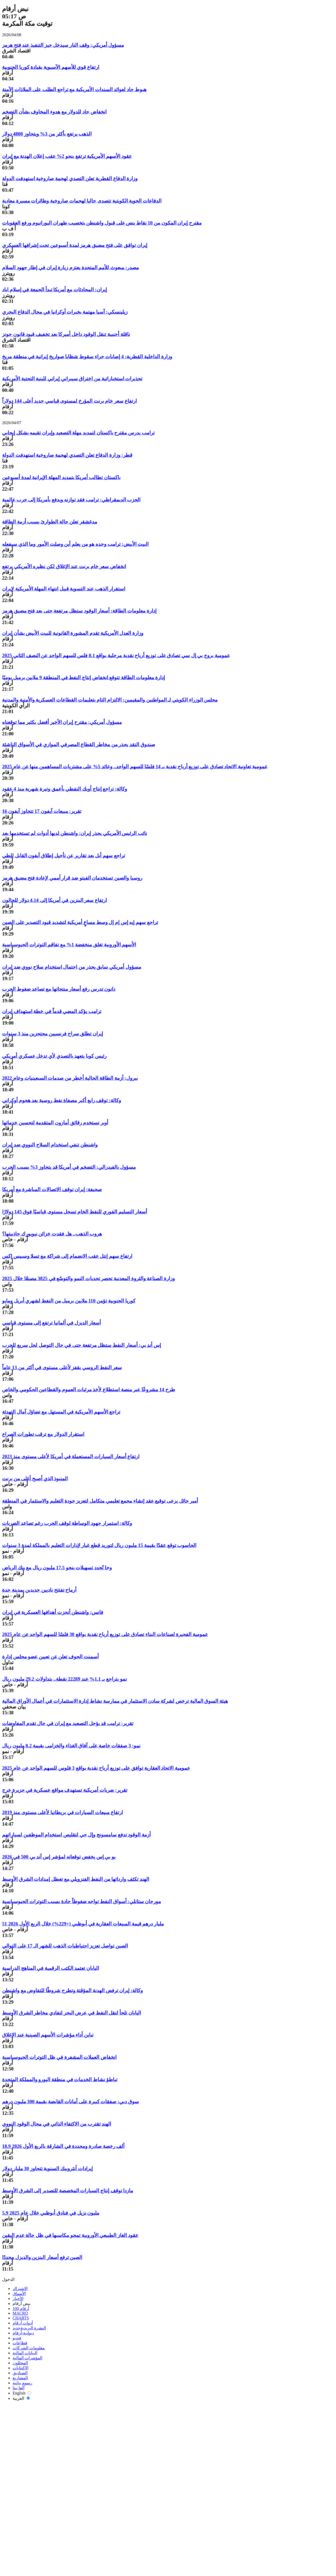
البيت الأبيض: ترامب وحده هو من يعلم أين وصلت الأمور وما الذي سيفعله (75, 544)
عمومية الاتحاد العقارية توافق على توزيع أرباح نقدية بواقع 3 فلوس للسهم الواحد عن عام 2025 (96, 1768)
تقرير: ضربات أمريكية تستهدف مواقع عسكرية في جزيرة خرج (64, 1790)
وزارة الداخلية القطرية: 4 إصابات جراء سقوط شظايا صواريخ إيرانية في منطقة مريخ (87, 356)
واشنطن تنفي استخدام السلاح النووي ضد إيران (50, 1144)
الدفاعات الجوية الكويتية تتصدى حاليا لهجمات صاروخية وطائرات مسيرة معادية (81, 201)
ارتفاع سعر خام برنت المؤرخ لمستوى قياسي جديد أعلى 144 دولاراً (69, 401)
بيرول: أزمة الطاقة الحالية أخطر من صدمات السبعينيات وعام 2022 (70, 1078)
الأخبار (18, 2298)
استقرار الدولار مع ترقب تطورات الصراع (43, 1434)
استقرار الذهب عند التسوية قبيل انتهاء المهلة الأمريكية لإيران (63, 588)
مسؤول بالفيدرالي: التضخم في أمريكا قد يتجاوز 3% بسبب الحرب (69, 1167)
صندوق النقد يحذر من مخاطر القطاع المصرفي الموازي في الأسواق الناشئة (78, 744)
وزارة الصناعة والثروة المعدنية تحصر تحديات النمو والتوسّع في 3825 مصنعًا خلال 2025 (88, 1278)
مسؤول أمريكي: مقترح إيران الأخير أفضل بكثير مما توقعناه (62, 722)
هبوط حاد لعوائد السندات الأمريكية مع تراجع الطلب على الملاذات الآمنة (74, 89)
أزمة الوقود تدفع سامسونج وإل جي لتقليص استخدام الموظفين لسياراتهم (76, 1834)
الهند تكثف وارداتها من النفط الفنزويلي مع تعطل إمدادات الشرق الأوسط (75, 1879)
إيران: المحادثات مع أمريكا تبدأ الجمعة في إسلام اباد (54, 289)
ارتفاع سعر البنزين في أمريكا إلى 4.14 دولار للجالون (54, 900)
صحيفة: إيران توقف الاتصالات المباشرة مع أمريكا (52, 1189)
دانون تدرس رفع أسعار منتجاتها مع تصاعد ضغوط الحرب (58, 989)
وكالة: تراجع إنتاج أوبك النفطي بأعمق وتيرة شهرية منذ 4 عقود (64, 789)
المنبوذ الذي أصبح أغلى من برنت (35, 1478)
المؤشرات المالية (27, 2358)
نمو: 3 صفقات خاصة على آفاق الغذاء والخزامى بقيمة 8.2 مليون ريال (71, 1745)
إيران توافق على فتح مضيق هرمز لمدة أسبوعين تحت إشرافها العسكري (74, 245)
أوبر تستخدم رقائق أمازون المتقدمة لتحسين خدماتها (55, 1122)
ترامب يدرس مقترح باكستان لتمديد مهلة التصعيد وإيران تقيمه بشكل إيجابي (78, 432)
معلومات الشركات (29, 2348)
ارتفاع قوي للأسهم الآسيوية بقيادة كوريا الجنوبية (50, 67)
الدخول (8, 2279)
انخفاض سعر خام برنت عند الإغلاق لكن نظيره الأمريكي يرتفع (64, 566)
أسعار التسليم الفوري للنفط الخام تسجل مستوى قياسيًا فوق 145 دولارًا (74, 1211)
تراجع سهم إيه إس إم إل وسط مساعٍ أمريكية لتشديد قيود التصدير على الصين (80, 922)
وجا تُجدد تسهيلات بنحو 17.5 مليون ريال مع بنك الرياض (57, 1567)
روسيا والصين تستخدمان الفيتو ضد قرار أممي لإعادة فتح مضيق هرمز (72, 878)
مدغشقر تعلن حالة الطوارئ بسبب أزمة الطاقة (49, 521)
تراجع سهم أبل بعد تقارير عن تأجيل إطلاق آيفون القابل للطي (63, 855)
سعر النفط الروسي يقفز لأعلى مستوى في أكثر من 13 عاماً (62, 1367)
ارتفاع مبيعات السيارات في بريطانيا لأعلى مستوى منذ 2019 (62, 1812)
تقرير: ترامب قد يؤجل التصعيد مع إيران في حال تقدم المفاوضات (67, 1723)
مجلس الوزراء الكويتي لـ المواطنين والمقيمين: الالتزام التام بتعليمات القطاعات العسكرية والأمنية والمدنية (110, 700)
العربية (21, 2398)
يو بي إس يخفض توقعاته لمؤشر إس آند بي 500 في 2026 (59, 1857)
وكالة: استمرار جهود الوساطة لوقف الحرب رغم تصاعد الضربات (67, 1523)
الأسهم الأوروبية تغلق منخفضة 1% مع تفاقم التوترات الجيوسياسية (69, 944)
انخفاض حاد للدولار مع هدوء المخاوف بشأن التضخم (54, 112)
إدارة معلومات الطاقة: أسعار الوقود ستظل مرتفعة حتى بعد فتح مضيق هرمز (79, 611)
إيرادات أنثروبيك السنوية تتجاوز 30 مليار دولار (47, 2168)
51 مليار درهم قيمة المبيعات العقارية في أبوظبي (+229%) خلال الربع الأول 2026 (83, 1923)
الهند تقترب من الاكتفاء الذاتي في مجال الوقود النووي (56, 2124)
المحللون (20, 2363)
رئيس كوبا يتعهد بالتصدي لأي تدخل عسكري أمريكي (54, 1056)
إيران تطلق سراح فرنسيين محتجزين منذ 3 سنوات (52, 1033)
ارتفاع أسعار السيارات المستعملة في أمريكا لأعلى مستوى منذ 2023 (71, 1456)
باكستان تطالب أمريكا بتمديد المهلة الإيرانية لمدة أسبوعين (61, 477)
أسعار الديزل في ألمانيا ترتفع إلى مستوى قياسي (51, 1323)
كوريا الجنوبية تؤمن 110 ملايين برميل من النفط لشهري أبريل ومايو (68, 1300)
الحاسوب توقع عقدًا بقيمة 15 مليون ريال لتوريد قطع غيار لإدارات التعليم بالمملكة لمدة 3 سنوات (99, 1545)
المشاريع (20, 2378)
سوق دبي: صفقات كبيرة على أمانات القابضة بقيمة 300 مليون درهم (70, 2101)
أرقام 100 (21, 2308)
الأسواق (19, 2293)
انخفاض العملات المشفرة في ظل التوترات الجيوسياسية (59, 2057)
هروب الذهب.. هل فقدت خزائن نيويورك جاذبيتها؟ (52, 1234)
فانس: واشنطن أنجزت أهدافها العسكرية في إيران (52, 1612)
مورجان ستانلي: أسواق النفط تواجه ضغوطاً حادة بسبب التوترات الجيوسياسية (81, 1901)
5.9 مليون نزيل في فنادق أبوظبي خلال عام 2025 (50, 2213)
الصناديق (20, 2373)
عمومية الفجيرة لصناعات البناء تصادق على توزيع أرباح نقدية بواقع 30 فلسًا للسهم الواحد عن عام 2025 (105, 1634)
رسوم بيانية (22, 2383)
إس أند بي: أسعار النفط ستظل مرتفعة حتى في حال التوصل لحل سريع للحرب (81, 1345)
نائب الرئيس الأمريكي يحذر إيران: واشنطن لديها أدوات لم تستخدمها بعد (74, 833)
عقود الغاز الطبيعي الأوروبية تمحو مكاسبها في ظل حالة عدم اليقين (70, 2235)
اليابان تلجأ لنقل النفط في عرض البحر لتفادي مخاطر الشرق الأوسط (71, 2013)
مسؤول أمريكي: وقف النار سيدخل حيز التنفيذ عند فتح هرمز (63, 45)
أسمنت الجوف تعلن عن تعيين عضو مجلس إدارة (50, 1656)
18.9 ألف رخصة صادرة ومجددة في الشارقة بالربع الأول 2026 (63, 2146)
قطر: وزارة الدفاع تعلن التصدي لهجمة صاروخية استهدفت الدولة (67, 455)
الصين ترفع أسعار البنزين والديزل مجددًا (42, 2257)
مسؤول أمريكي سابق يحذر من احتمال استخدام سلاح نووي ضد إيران (71, 967)
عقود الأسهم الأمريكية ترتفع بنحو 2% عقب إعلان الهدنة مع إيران (67, 156)
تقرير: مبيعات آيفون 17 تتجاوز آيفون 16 (41, 811)
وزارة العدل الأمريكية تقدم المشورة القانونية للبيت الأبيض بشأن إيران (72, 633)
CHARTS (21, 2318)
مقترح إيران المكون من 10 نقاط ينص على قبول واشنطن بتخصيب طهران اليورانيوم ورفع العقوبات (102, 223)
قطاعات (20, 2343)
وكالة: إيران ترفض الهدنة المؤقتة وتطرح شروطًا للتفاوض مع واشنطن (72, 1990)
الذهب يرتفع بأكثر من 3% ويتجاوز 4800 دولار (47, 134)
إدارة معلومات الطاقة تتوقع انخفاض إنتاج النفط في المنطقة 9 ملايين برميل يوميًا (83, 677)
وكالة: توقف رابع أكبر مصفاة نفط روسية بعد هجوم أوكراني (61, 1100)
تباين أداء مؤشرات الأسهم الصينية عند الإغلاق (47, 2035)
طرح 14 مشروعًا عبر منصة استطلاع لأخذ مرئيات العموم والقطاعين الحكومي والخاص (88, 1389)
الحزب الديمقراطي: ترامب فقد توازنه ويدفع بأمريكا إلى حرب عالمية (71, 499)
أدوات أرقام (23, 2323)
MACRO (20, 2313)
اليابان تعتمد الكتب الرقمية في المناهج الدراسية (50, 1968)
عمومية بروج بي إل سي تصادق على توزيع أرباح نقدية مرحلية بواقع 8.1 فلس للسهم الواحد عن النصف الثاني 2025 (116, 655)
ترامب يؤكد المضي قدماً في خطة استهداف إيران (51, 1011)
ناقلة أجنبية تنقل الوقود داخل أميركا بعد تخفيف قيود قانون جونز (66, 334)
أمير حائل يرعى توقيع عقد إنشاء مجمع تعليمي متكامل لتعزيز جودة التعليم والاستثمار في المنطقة (100, 1501)
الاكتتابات (20, 2368)
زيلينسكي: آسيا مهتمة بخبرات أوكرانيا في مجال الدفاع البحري (65, 312)
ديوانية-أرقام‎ (23, 2333)
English (22, 2393)
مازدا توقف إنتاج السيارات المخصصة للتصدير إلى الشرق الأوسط (67, 2190)
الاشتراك (20, 2288)
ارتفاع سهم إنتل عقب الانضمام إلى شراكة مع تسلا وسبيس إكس (67, 1256)
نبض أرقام (21, 2303)
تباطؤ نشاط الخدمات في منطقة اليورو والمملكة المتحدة (59, 2079)
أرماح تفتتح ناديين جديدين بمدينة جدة (39, 1590)
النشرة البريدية (29, 2328)
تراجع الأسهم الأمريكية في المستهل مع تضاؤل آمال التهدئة (61, 1412)
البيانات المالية (25, 2353)
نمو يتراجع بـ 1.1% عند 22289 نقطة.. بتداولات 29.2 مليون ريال (64, 1679)
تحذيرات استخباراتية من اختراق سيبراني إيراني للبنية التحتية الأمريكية (72, 378)
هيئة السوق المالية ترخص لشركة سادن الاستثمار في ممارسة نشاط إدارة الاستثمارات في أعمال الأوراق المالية (115, 1701)
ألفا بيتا (18, 2388)
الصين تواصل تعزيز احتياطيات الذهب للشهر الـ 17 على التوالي (65, 1946)
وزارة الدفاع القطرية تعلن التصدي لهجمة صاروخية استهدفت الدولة (70, 178)
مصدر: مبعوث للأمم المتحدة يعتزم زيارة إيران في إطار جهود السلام (70, 267)
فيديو (17, 2338)
